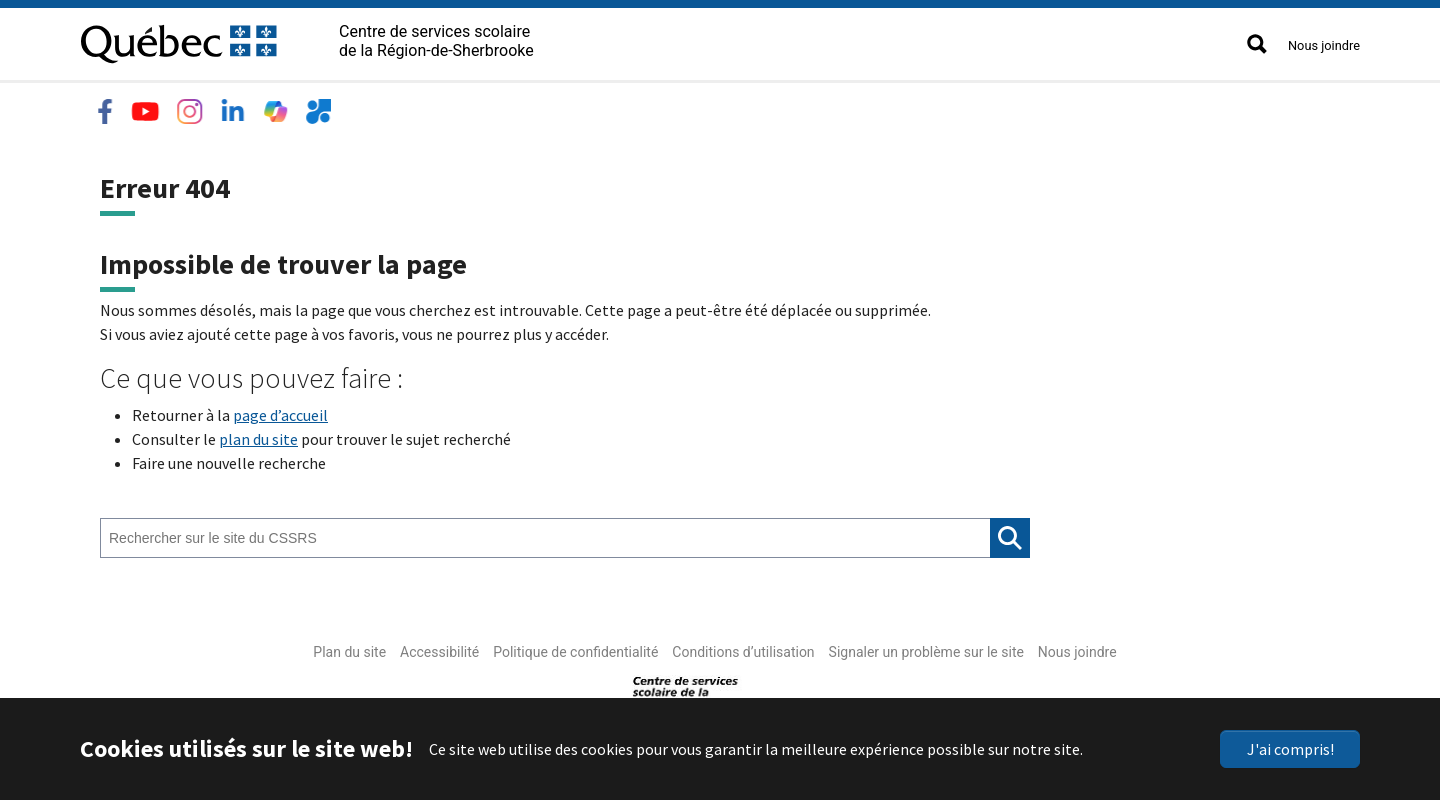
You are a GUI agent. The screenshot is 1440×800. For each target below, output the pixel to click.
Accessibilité (439, 648)
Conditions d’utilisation (743, 648)
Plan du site (349, 648)
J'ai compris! (1290, 749)
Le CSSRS (121, 106)
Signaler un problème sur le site (926, 648)
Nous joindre (1324, 45)
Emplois (462, 106)
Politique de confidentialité (575, 648)
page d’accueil (280, 411)
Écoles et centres (248, 106)
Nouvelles (559, 106)
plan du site (258, 435)
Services (372, 106)
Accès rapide (671, 106)
